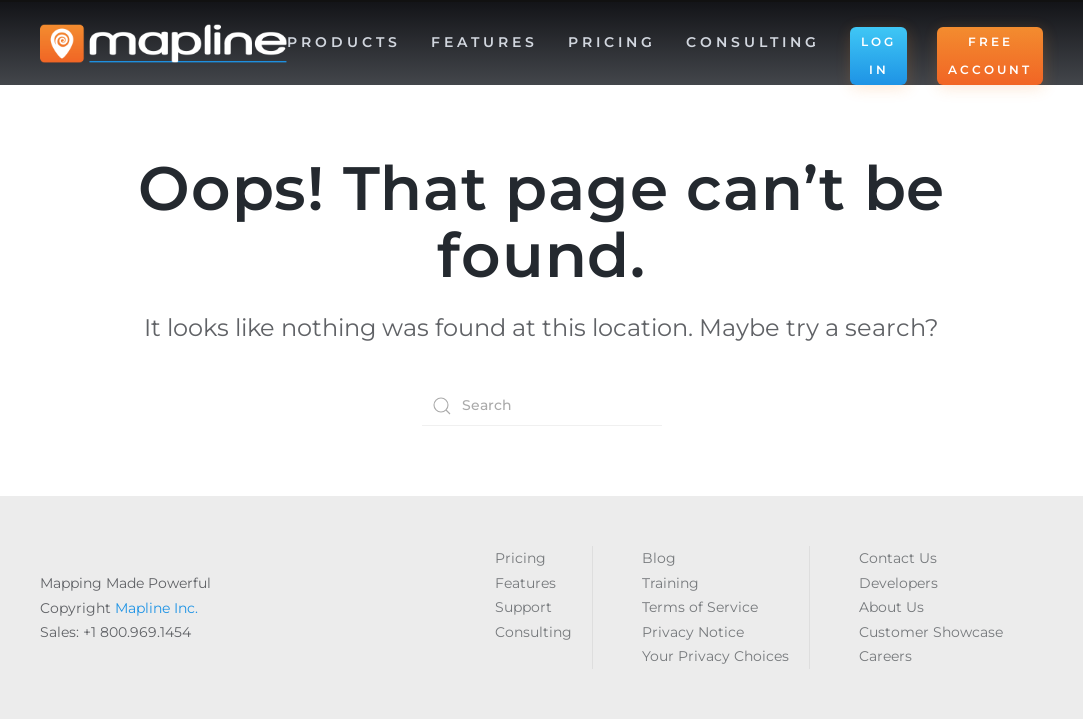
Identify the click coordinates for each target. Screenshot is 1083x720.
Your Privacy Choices (715, 656)
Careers (885, 656)
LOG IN (878, 55)
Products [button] (344, 42)
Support (523, 607)
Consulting (753, 42)
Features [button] (484, 42)
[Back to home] (163, 44)
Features (525, 583)
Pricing (612, 42)
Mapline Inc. (156, 608)
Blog (659, 558)
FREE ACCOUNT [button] (990, 55)
